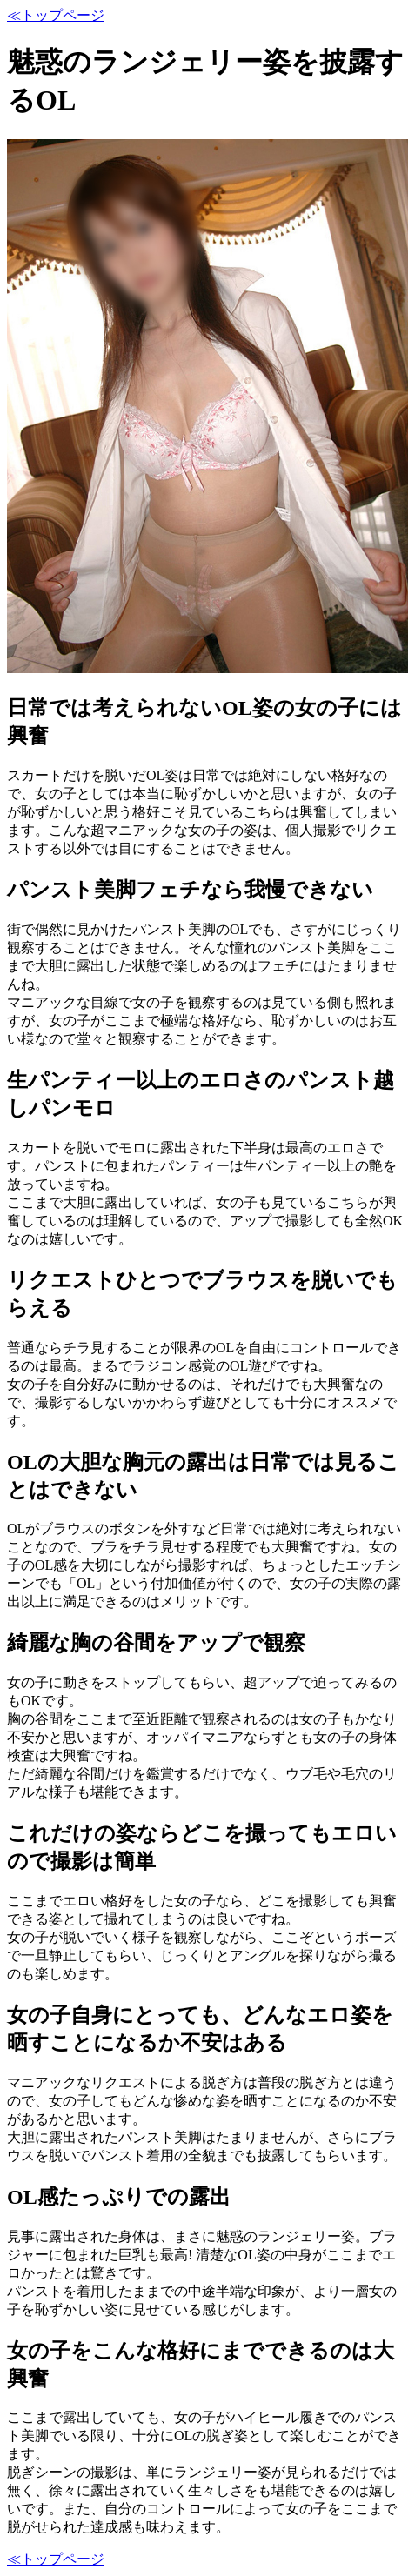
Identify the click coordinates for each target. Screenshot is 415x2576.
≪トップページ (55, 15)
